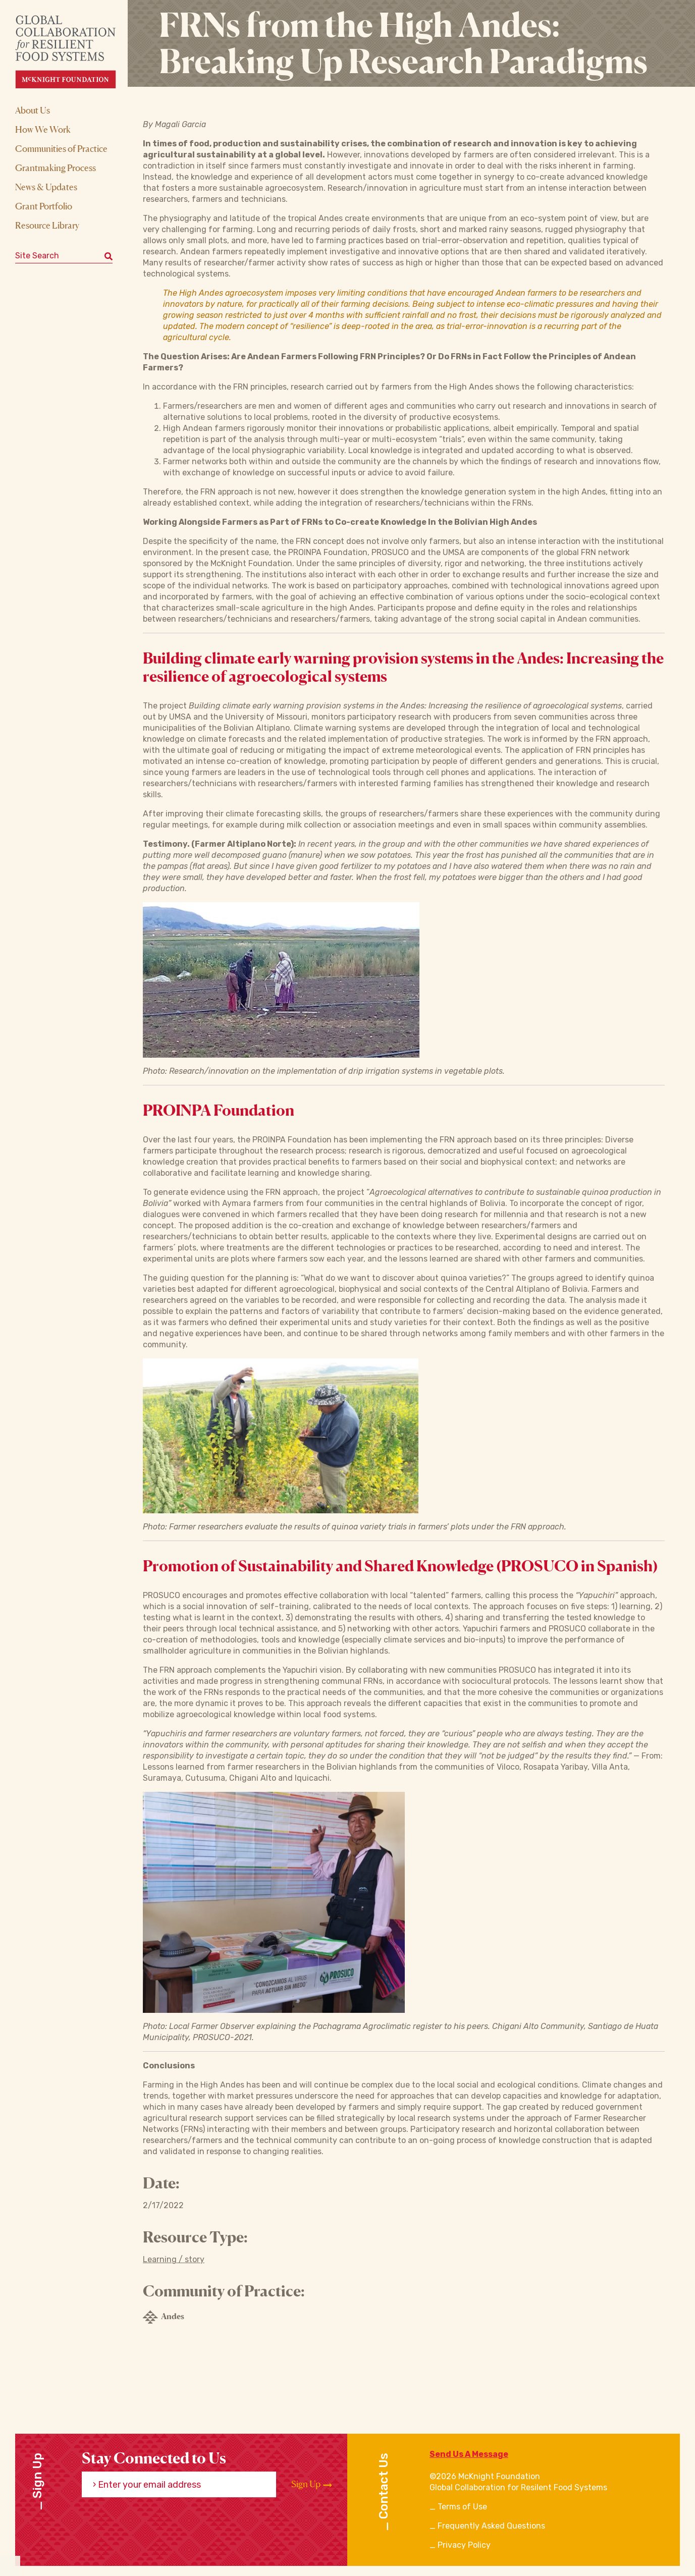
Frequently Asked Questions (491, 2526)
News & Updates (46, 186)
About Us (32, 110)
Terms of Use (462, 2506)
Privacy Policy (464, 2545)
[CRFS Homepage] (74, 51)
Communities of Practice (61, 148)
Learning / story (173, 2259)
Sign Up (311, 2484)
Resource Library (47, 225)
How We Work (43, 129)
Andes (163, 2317)
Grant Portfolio (43, 205)
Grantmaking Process (55, 167)
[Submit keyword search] (108, 255)
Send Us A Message (469, 2454)
